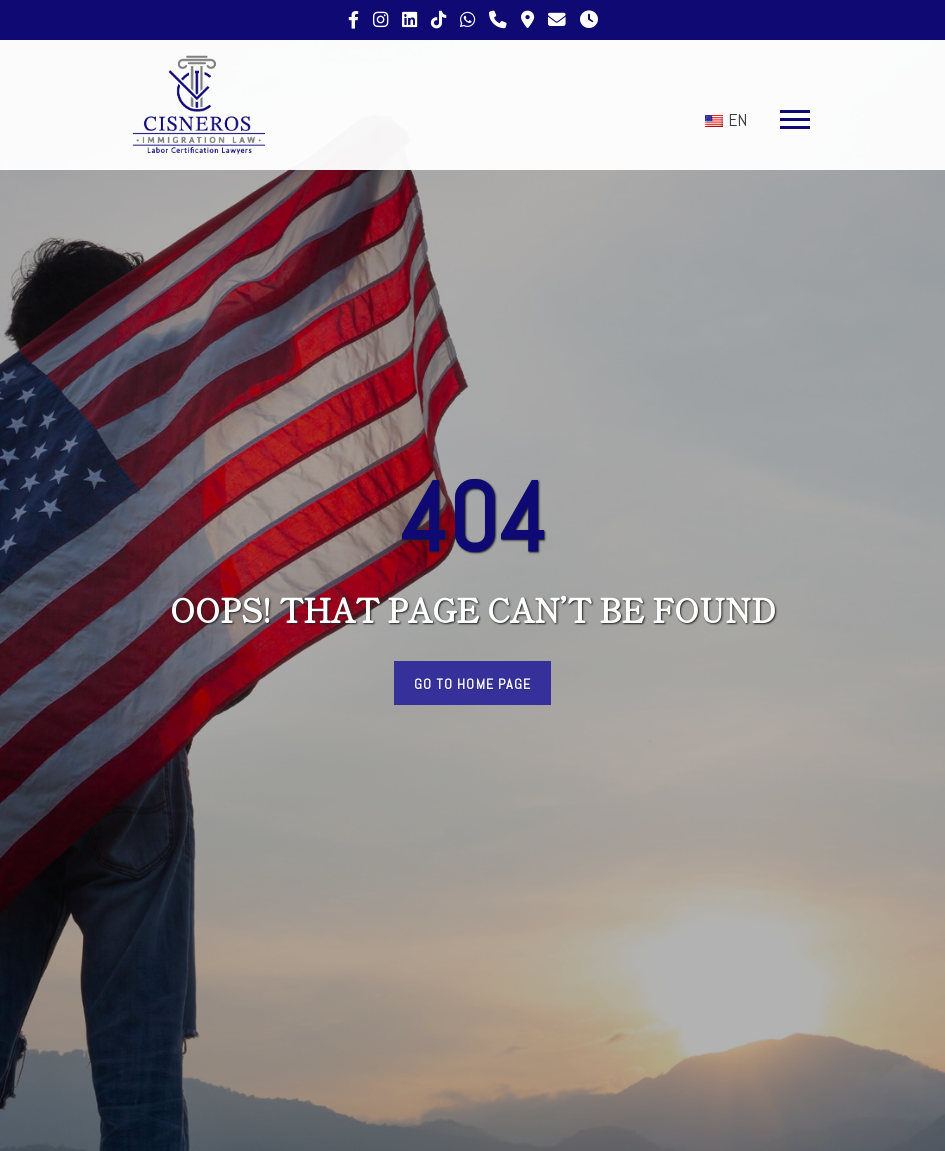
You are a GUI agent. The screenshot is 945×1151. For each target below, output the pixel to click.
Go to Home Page (473, 684)
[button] (790, 115)
